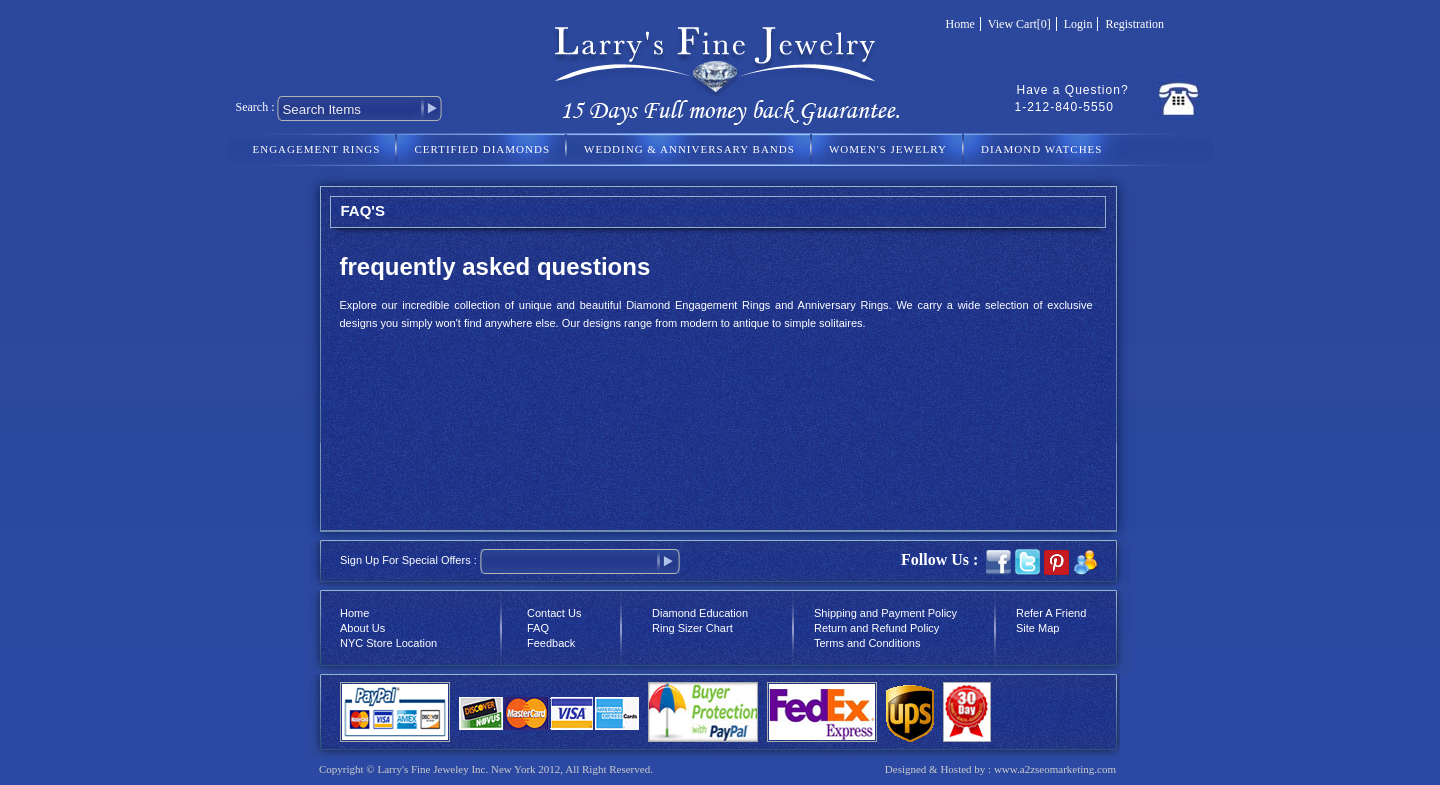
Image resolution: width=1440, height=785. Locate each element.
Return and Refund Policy (876, 628)
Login (1078, 24)
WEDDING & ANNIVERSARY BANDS (689, 149)
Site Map (1037, 628)
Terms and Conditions (867, 643)
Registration (1134, 24)
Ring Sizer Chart (692, 628)
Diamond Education (700, 613)
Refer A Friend (1051, 613)
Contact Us (554, 613)
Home (960, 24)
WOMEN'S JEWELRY (888, 149)
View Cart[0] (1019, 24)
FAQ (538, 628)
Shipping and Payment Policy (885, 613)
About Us (362, 628)
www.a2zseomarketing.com (1055, 769)
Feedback (551, 643)
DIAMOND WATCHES (1041, 149)
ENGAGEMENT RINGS (317, 149)
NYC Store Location (388, 643)
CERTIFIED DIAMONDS (482, 149)
